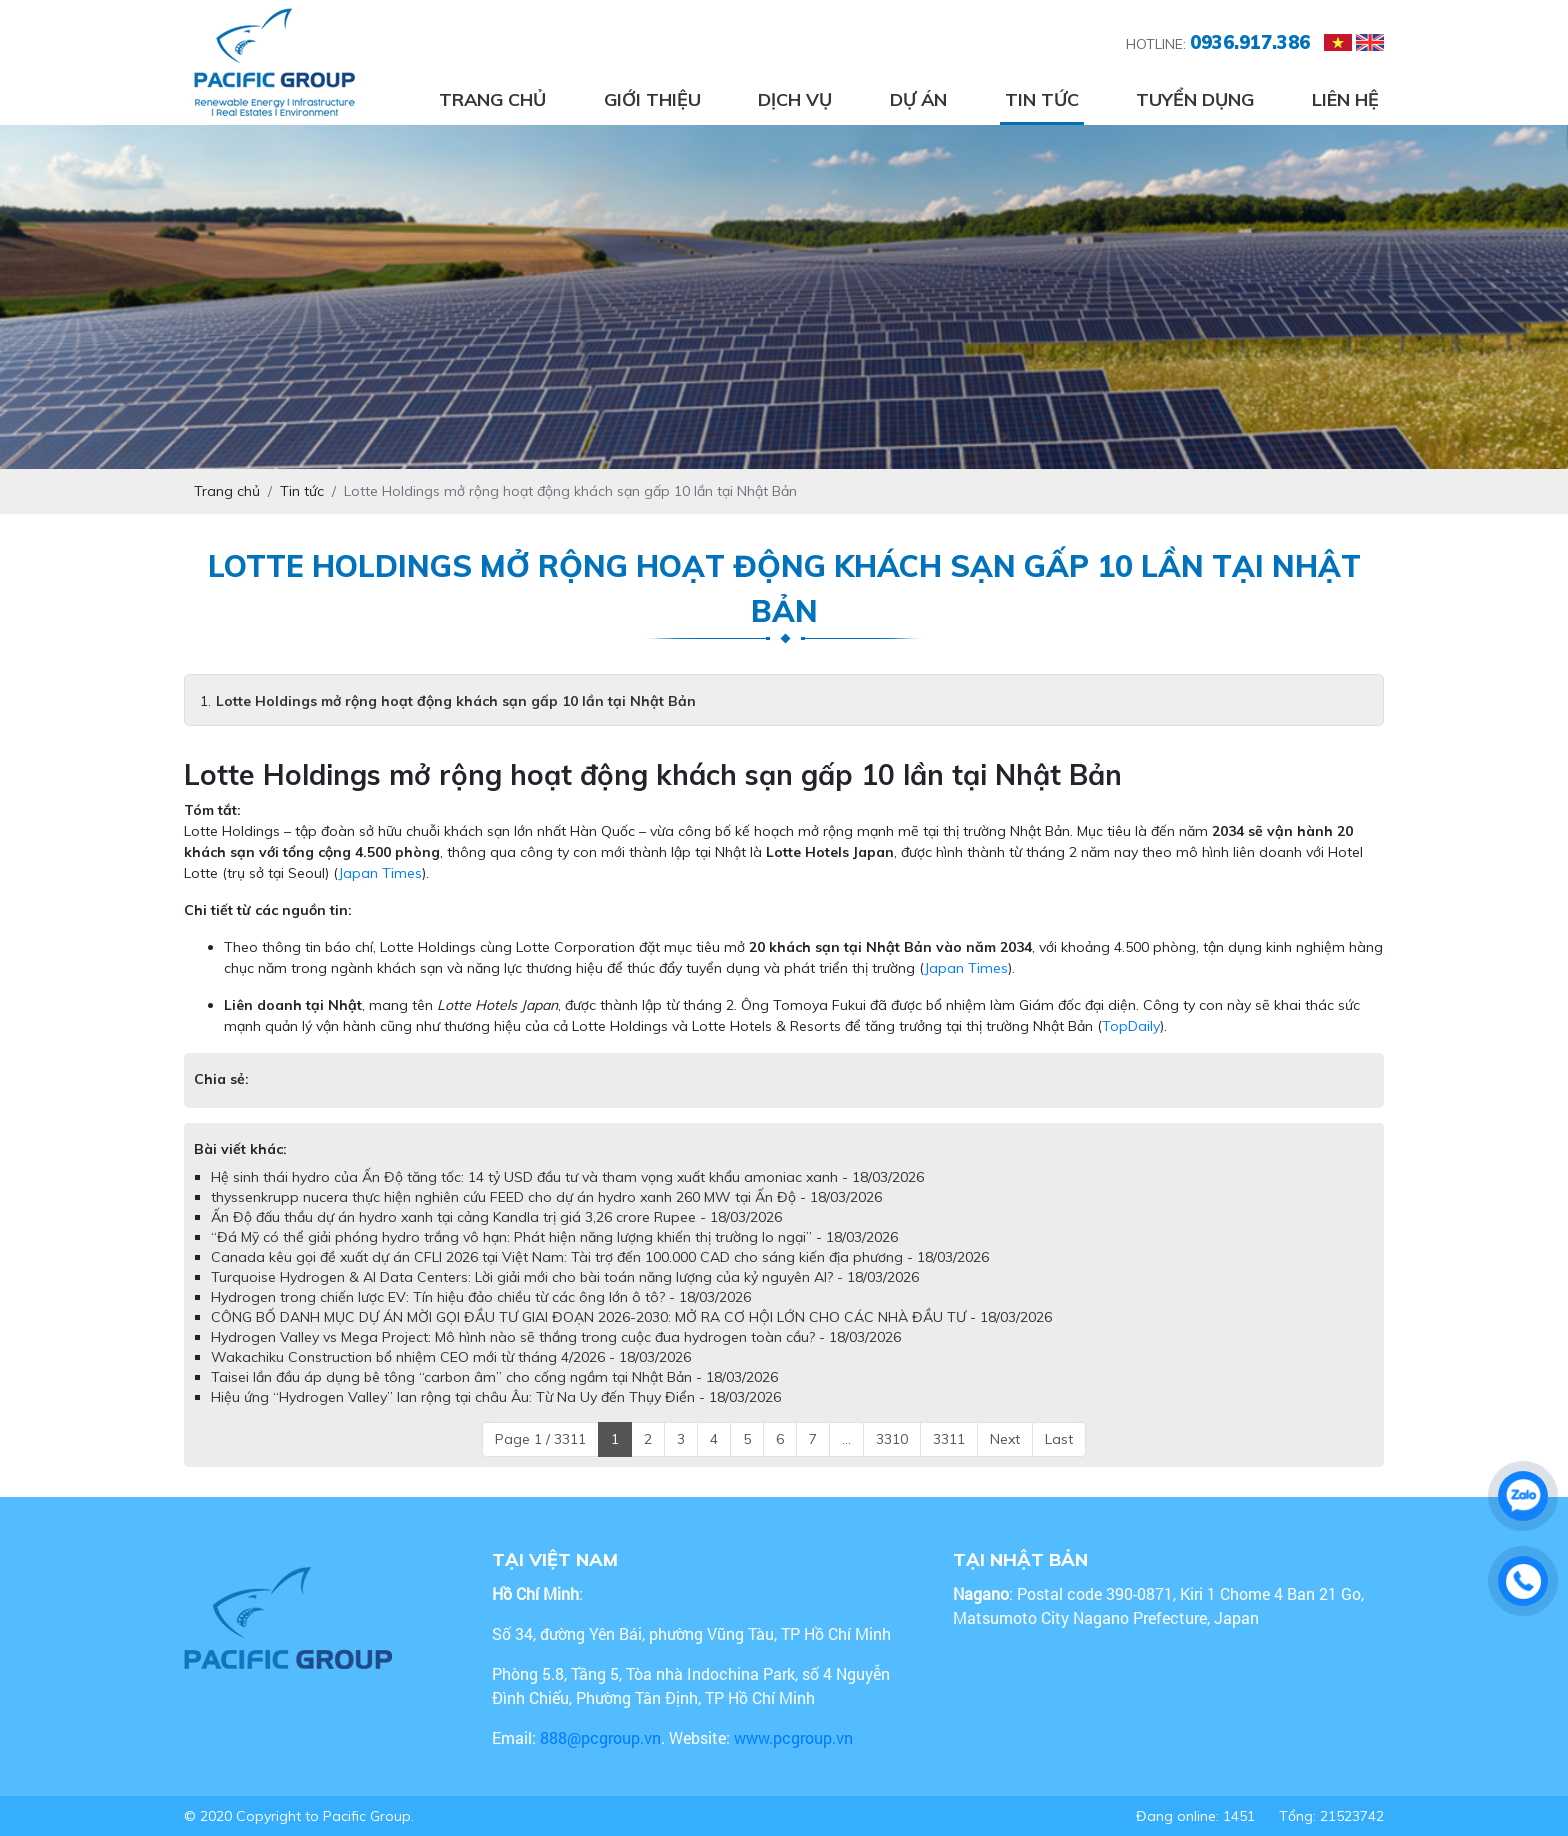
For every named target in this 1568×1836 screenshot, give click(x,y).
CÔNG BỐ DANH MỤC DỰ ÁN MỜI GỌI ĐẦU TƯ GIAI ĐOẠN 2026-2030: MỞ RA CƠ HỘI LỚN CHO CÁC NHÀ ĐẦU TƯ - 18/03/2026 (631, 1317)
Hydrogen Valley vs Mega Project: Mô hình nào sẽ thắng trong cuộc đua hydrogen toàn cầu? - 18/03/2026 (556, 1337)
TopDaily (1131, 1026)
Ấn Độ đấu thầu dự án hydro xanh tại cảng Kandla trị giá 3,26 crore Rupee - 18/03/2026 (496, 1217)
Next (1005, 1439)
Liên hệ (1345, 99)
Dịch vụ (795, 99)
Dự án (918, 99)
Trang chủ (492, 99)
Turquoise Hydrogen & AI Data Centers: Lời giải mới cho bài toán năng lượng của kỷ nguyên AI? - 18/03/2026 (565, 1277)
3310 (892, 1439)
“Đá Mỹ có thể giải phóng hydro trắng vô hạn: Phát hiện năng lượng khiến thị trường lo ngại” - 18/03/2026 (554, 1237)
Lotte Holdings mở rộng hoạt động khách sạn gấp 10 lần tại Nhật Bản (456, 701)
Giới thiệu (652, 99)
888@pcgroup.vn (600, 1737)
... (846, 1439)
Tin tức (1042, 99)
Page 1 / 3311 (540, 1439)
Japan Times (380, 873)
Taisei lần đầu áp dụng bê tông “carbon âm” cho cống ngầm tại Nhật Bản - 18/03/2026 (494, 1377)
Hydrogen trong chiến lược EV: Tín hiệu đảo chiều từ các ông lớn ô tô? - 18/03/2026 (481, 1297)
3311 (949, 1439)
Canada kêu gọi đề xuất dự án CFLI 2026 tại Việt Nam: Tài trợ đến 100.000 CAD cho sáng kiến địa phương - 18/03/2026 (600, 1257)
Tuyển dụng (1195, 99)
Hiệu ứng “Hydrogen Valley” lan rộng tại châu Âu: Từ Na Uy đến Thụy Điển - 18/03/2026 (496, 1397)
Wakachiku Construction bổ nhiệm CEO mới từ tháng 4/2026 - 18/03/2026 (451, 1357)
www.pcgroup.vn (795, 1737)
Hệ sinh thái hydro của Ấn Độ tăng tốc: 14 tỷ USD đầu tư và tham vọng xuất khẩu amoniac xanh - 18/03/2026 (567, 1177)
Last (1059, 1439)
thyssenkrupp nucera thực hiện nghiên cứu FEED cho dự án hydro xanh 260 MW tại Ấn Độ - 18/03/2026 (546, 1197)
